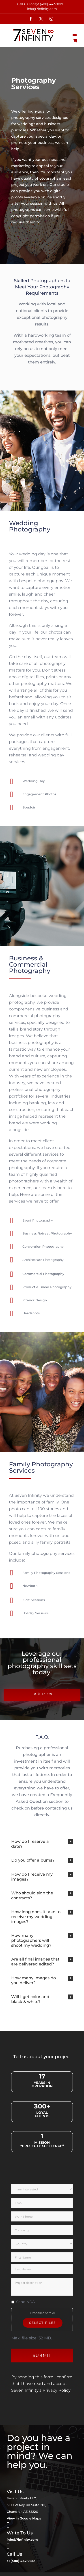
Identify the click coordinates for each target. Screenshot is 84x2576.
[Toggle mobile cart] (75, 40)
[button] (42, 1844)
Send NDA (25, 2302)
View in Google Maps (24, 2518)
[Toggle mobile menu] (75, 35)
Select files (42, 2323)
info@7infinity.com (42, 9)
